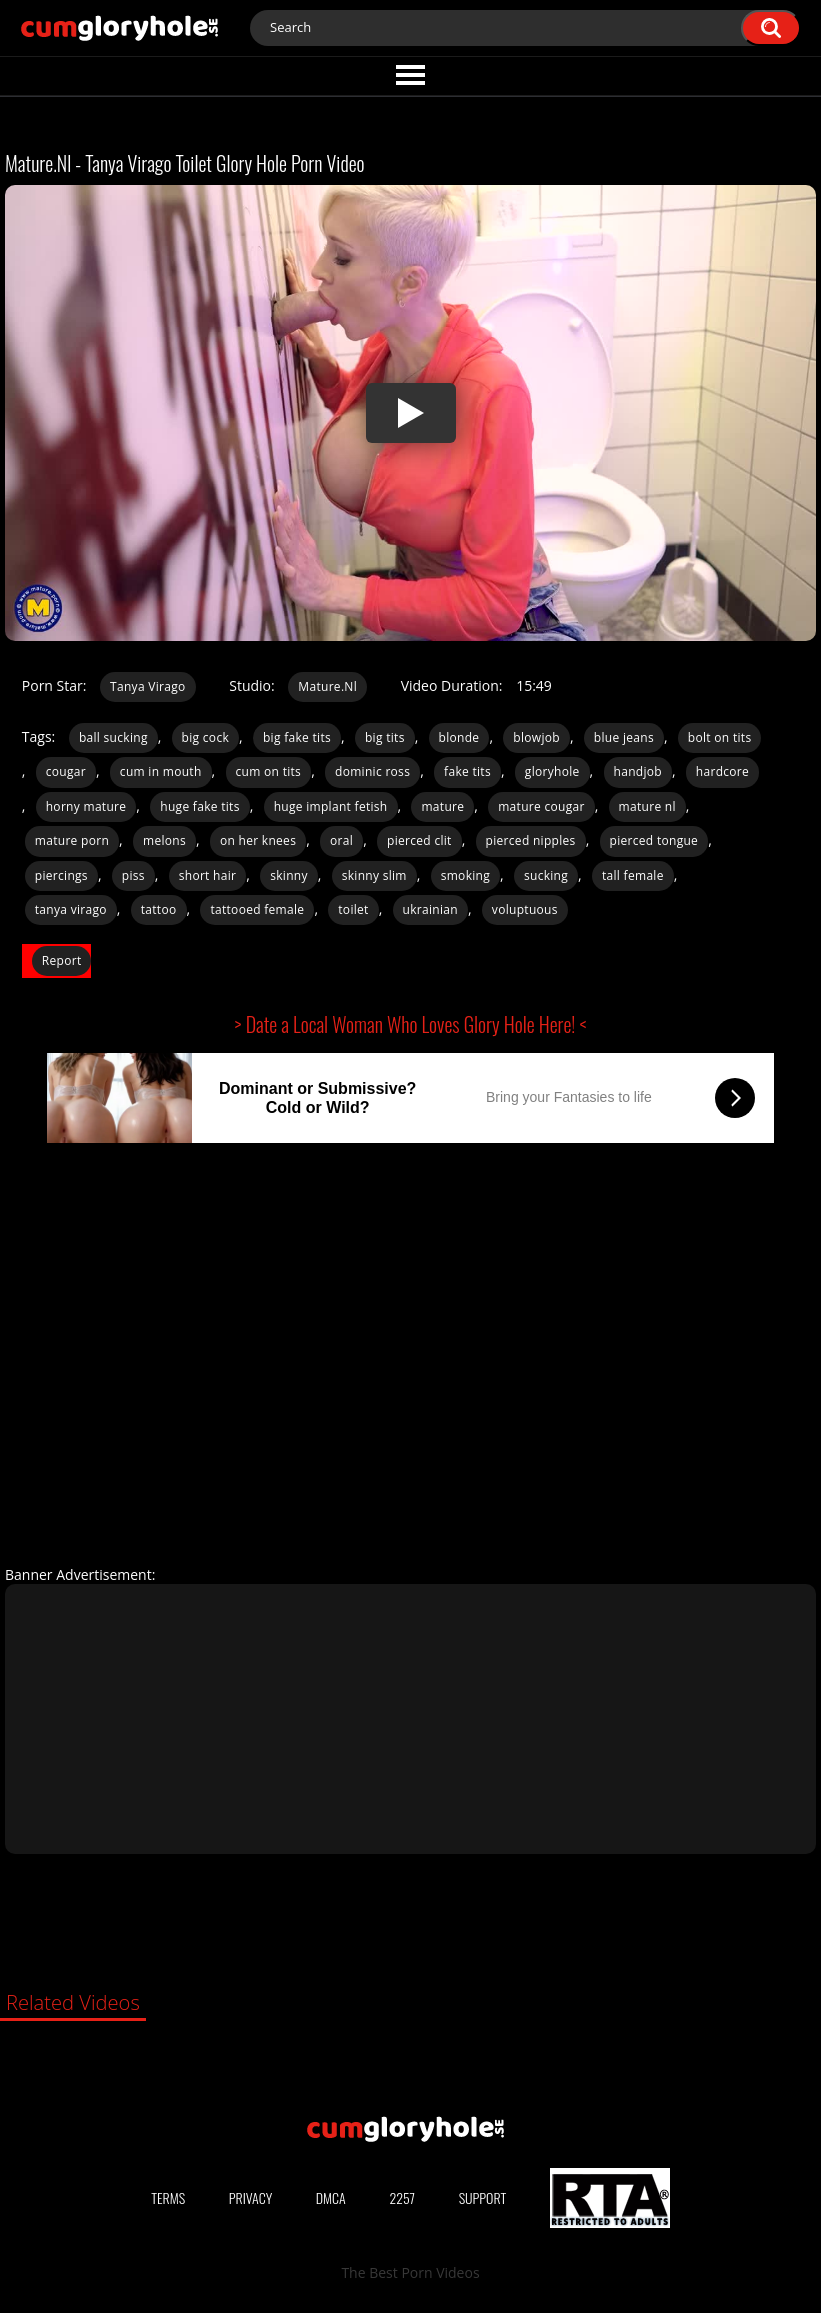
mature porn (72, 840)
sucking (546, 875)
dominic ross (372, 771)
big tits (385, 737)
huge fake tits (199, 806)
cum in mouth (161, 771)
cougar (66, 771)
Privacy (251, 2197)
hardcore (722, 771)
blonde (459, 737)
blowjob (536, 737)
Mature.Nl (327, 686)
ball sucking (113, 737)
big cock (205, 737)
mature (442, 806)
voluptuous (525, 909)
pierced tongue (654, 840)
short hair (208, 875)
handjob (638, 771)
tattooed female (257, 909)
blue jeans (624, 737)
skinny (289, 875)
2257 (402, 2197)
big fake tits (297, 737)
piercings (61, 875)
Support (483, 2197)
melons (164, 840)
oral (341, 840)
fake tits (467, 771)
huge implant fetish (331, 806)
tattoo (159, 909)
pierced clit (419, 840)
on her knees (258, 840)
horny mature (86, 806)
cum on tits (269, 771)
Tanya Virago (148, 686)
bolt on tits (720, 737)
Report (62, 960)
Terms (168, 2197)
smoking (465, 875)
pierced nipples (531, 840)
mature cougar (541, 806)
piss (133, 875)
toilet (353, 909)
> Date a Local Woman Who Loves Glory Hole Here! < (411, 1024)
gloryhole (552, 771)
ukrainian (430, 909)
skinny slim (374, 875)
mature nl (647, 806)
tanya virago (71, 909)
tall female (633, 875)
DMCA (331, 2197)
